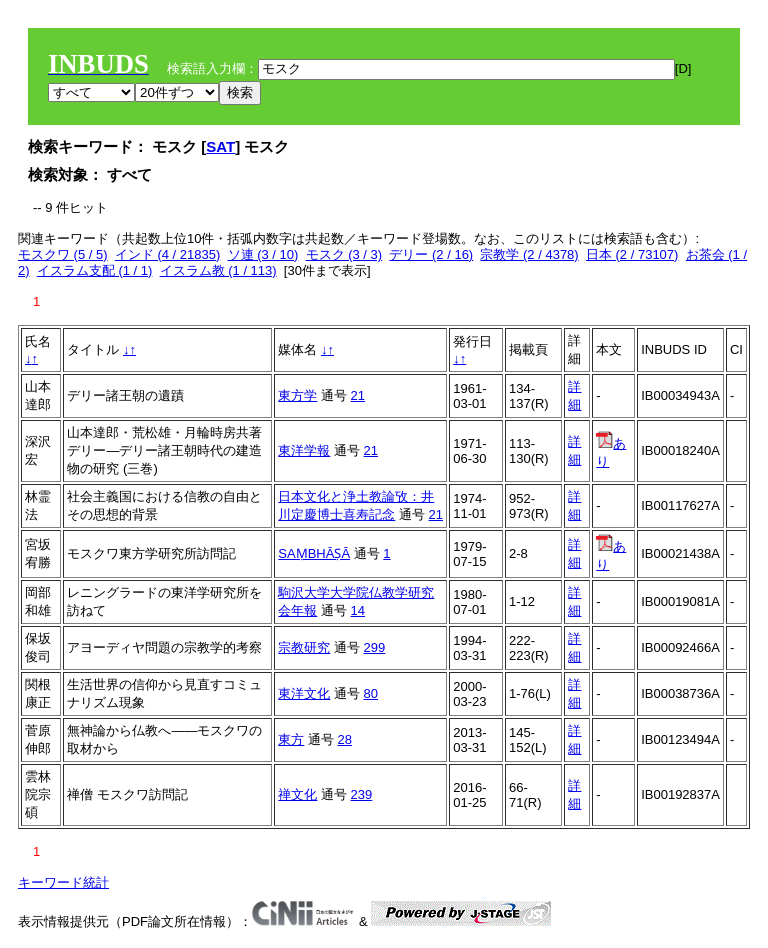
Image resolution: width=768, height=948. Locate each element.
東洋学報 (304, 450)
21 (358, 395)
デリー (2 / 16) (431, 254)
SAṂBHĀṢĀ (314, 553)
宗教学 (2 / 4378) (529, 254)
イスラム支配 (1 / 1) (95, 270)
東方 (291, 739)
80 (371, 693)
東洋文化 (304, 693)
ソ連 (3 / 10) (263, 254)
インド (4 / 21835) (168, 254)
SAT (220, 146)
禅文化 (297, 794)
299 (375, 647)
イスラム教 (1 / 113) (218, 270)
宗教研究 (304, 647)
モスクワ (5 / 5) (63, 254)
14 (358, 610)
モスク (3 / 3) (344, 254)
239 (362, 794)
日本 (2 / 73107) (632, 254)
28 (345, 739)
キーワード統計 (63, 882)
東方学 (297, 395)
